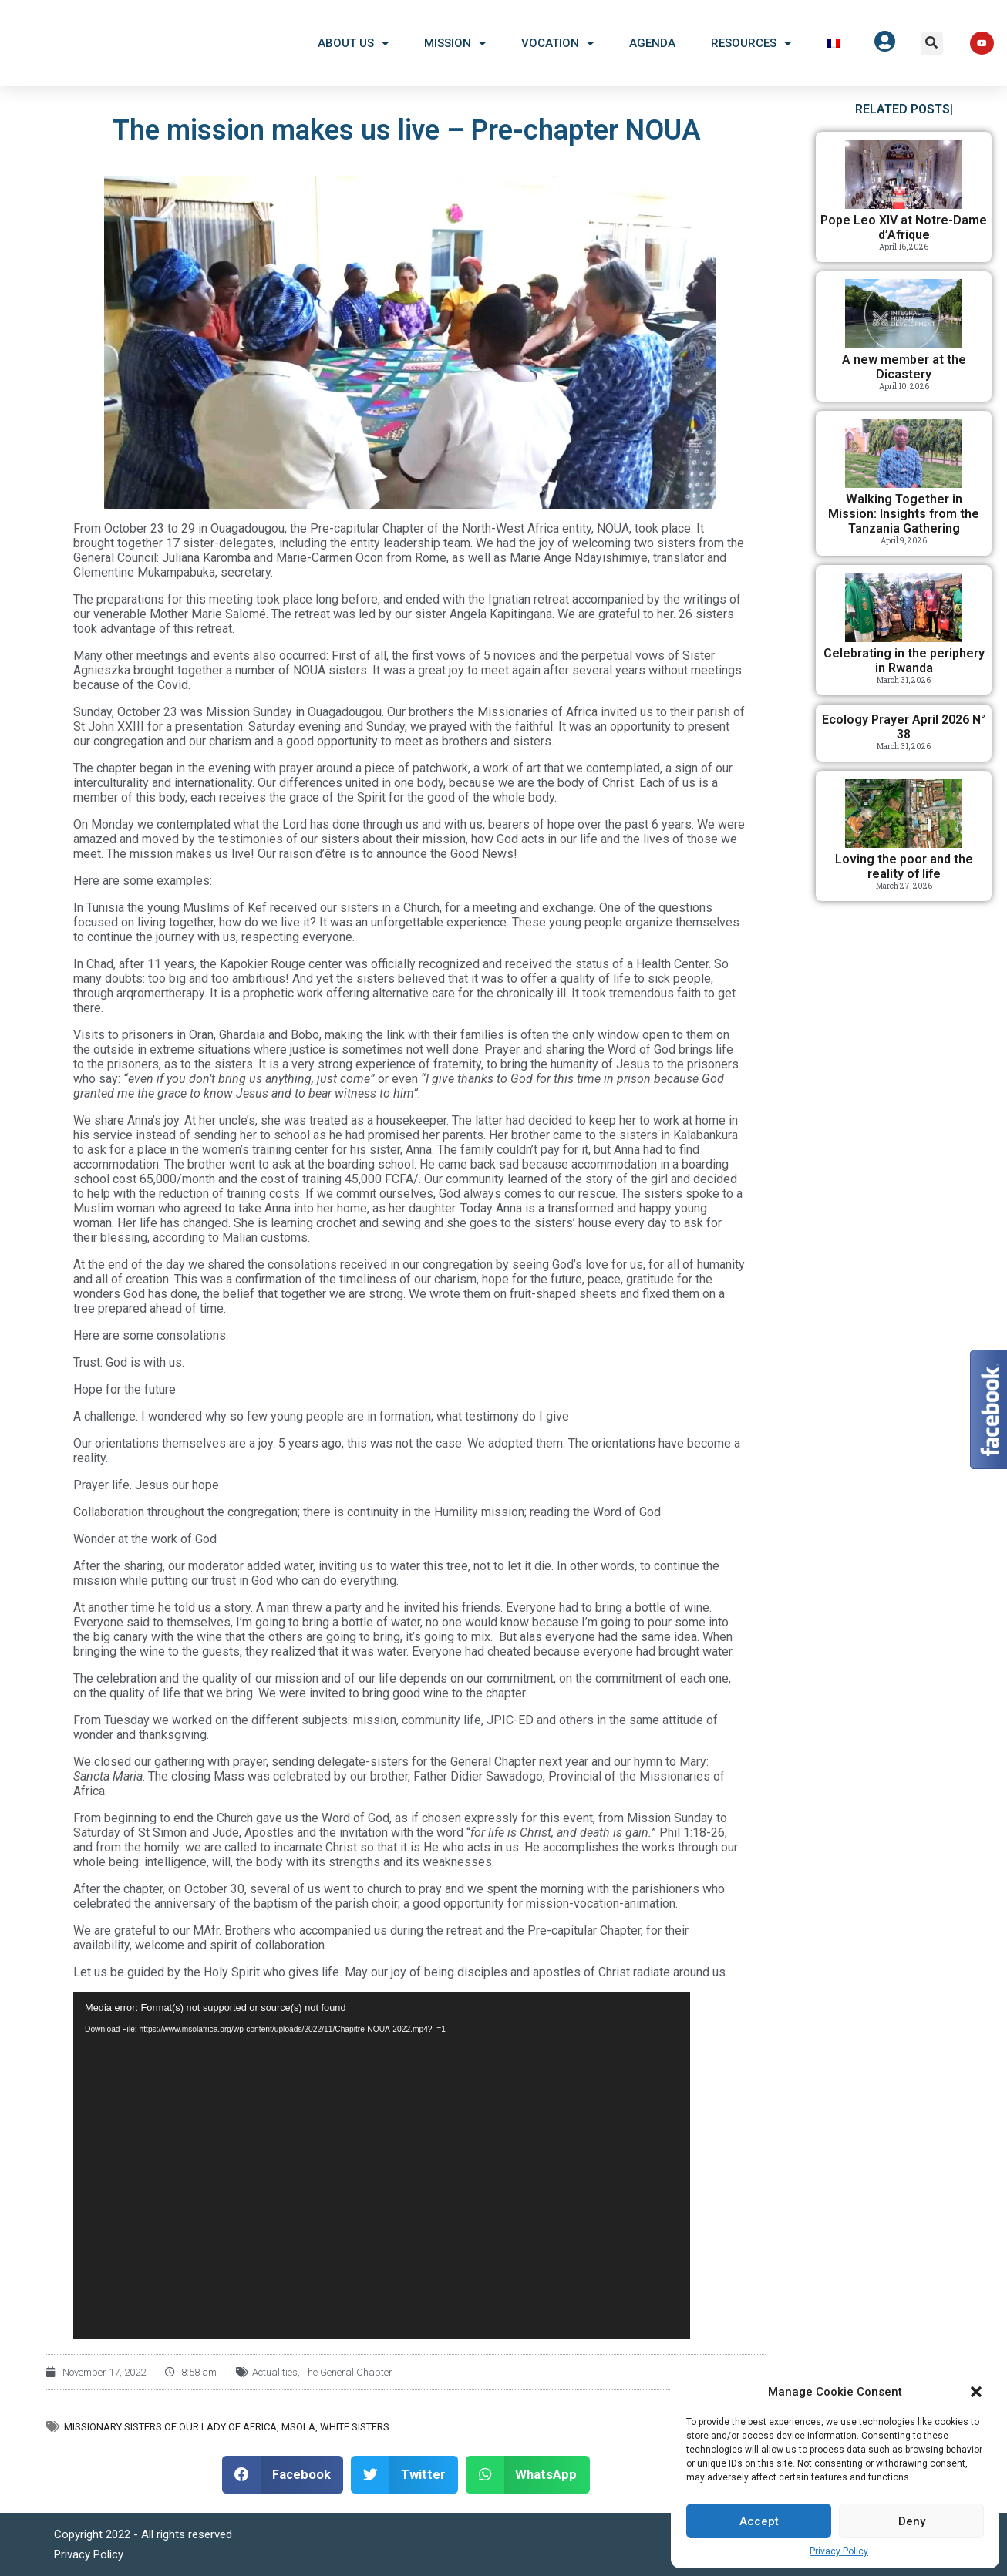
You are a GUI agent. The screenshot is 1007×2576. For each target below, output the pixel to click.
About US (353, 43)
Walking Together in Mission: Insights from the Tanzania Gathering (903, 514)
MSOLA (298, 2427)
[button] (976, 2391)
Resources (751, 43)
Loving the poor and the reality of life (904, 866)
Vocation (557, 43)
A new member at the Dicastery (904, 367)
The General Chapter (347, 2372)
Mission (455, 43)
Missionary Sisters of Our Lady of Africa (170, 2427)
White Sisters (354, 2427)
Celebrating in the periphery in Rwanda (904, 660)
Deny (911, 2521)
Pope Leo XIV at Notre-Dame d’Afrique (903, 227)
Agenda (652, 43)
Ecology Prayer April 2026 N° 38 (903, 727)
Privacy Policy (839, 2551)
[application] (381, 2165)
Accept (759, 2521)
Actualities (275, 2372)
